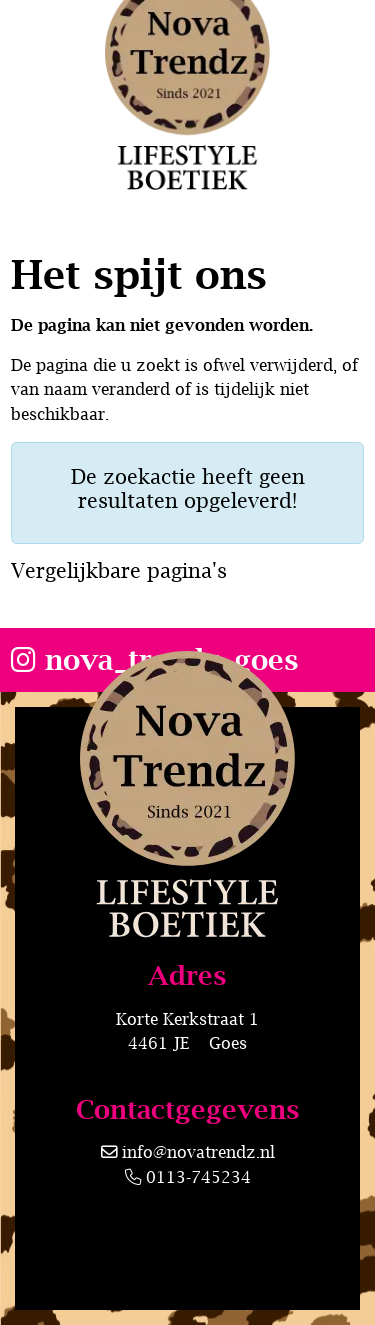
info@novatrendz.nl (198, 1151)
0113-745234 (188, 1176)
